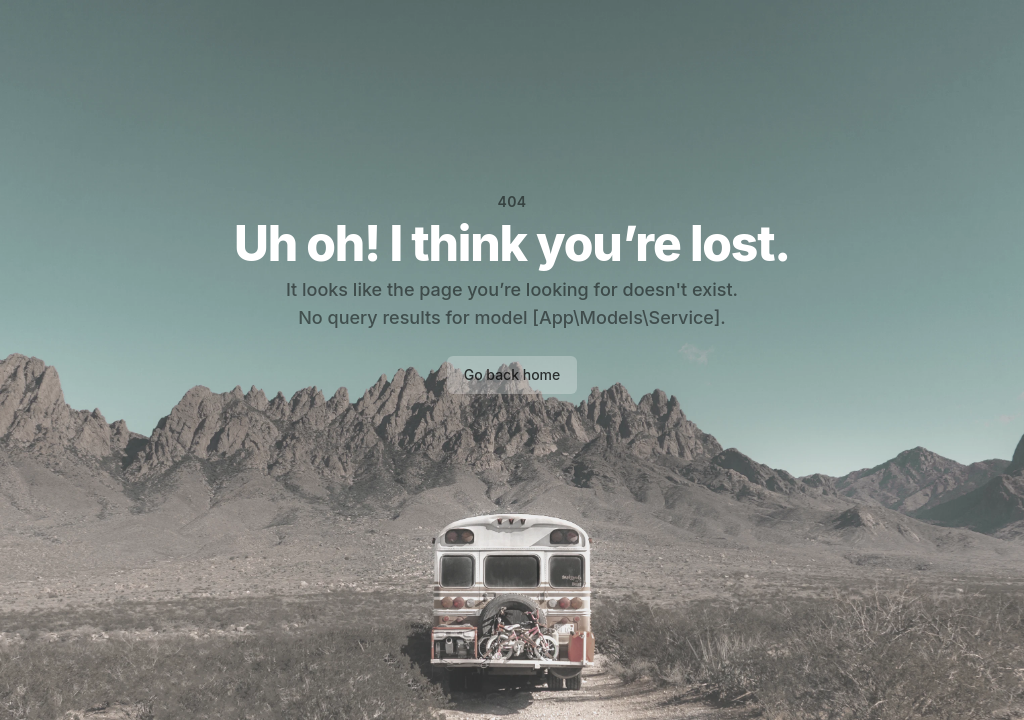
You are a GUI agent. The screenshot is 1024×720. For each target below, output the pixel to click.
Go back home (512, 374)
